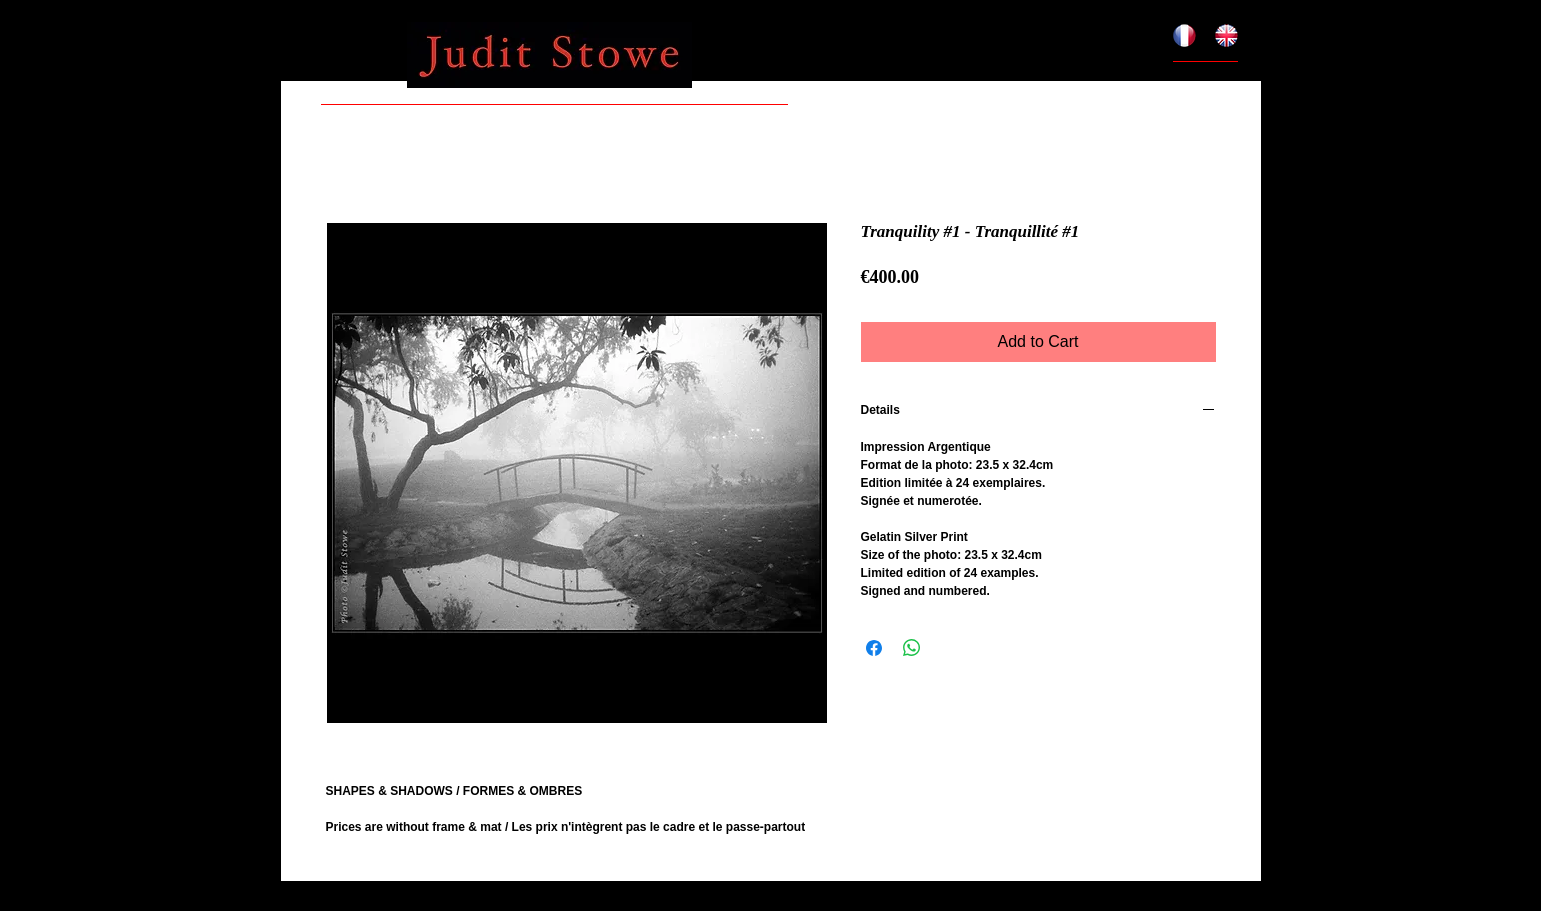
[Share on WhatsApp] (912, 648)
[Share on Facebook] (874, 648)
